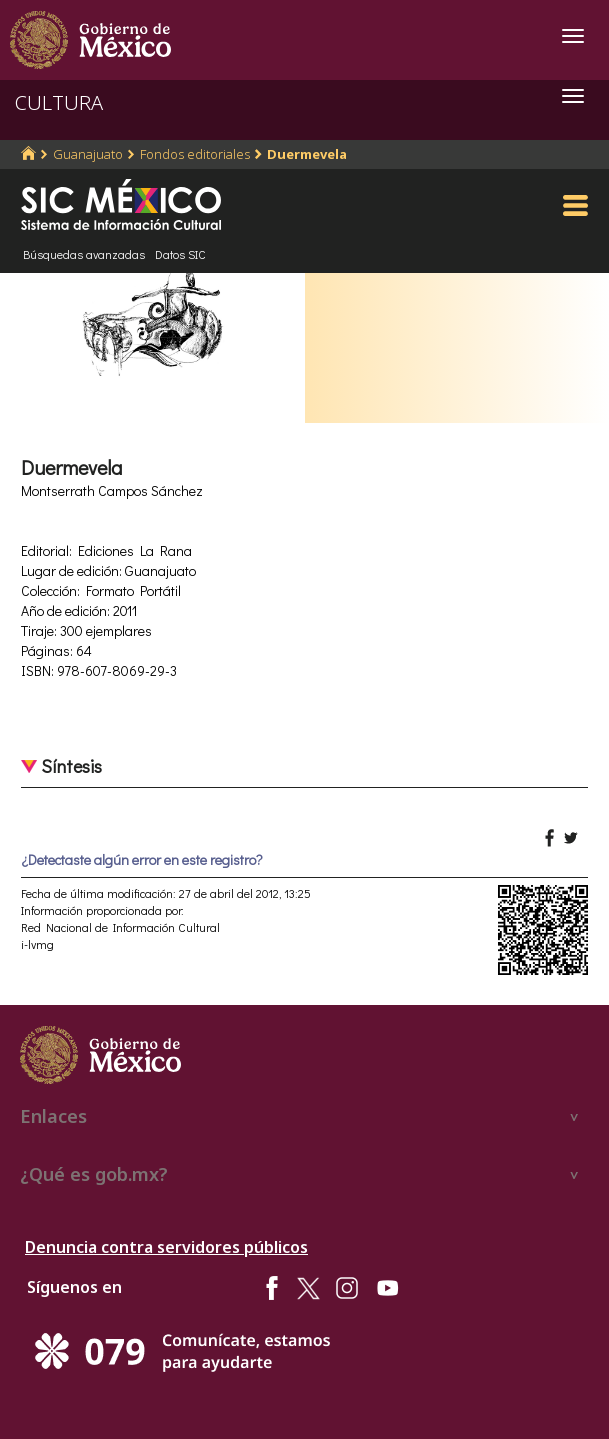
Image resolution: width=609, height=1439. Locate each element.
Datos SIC (180, 254)
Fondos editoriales (195, 154)
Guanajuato (88, 154)
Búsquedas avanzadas (84, 254)
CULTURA (59, 102)
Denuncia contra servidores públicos (166, 1247)
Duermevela (307, 154)
